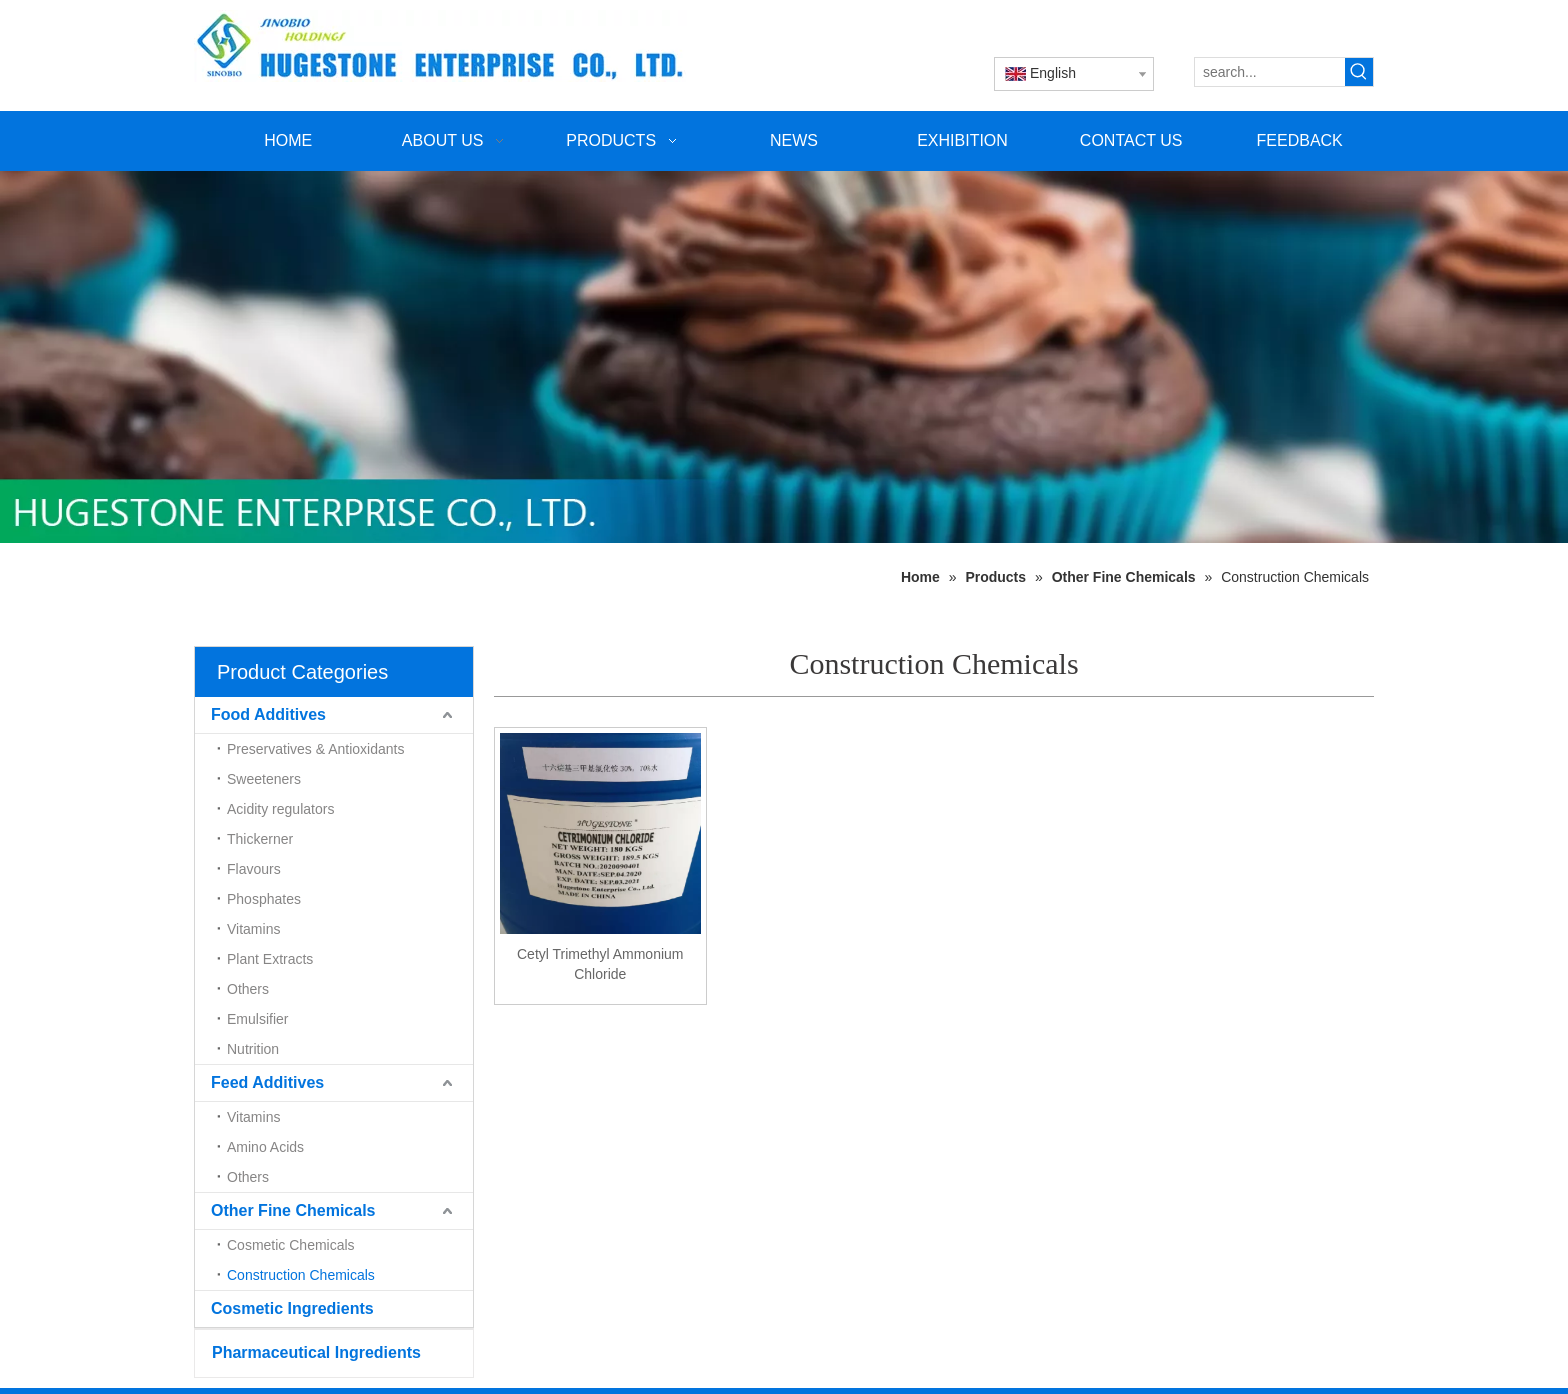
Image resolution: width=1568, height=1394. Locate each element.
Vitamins (253, 929)
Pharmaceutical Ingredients (316, 1352)
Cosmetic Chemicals (291, 1245)
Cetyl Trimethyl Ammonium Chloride (600, 964)
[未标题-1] (784, 357)
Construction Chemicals (301, 1275)
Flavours (254, 869)
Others (248, 989)
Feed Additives (267, 1082)
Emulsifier (257, 1019)
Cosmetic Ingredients (292, 1308)
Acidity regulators (280, 809)
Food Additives (268, 714)
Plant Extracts (270, 959)
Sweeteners (264, 779)
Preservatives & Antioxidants (315, 749)
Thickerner (260, 839)
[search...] (1270, 72)
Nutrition (253, 1049)
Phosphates (264, 899)
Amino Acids (265, 1147)
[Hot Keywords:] (1359, 72)
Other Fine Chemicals (293, 1210)
